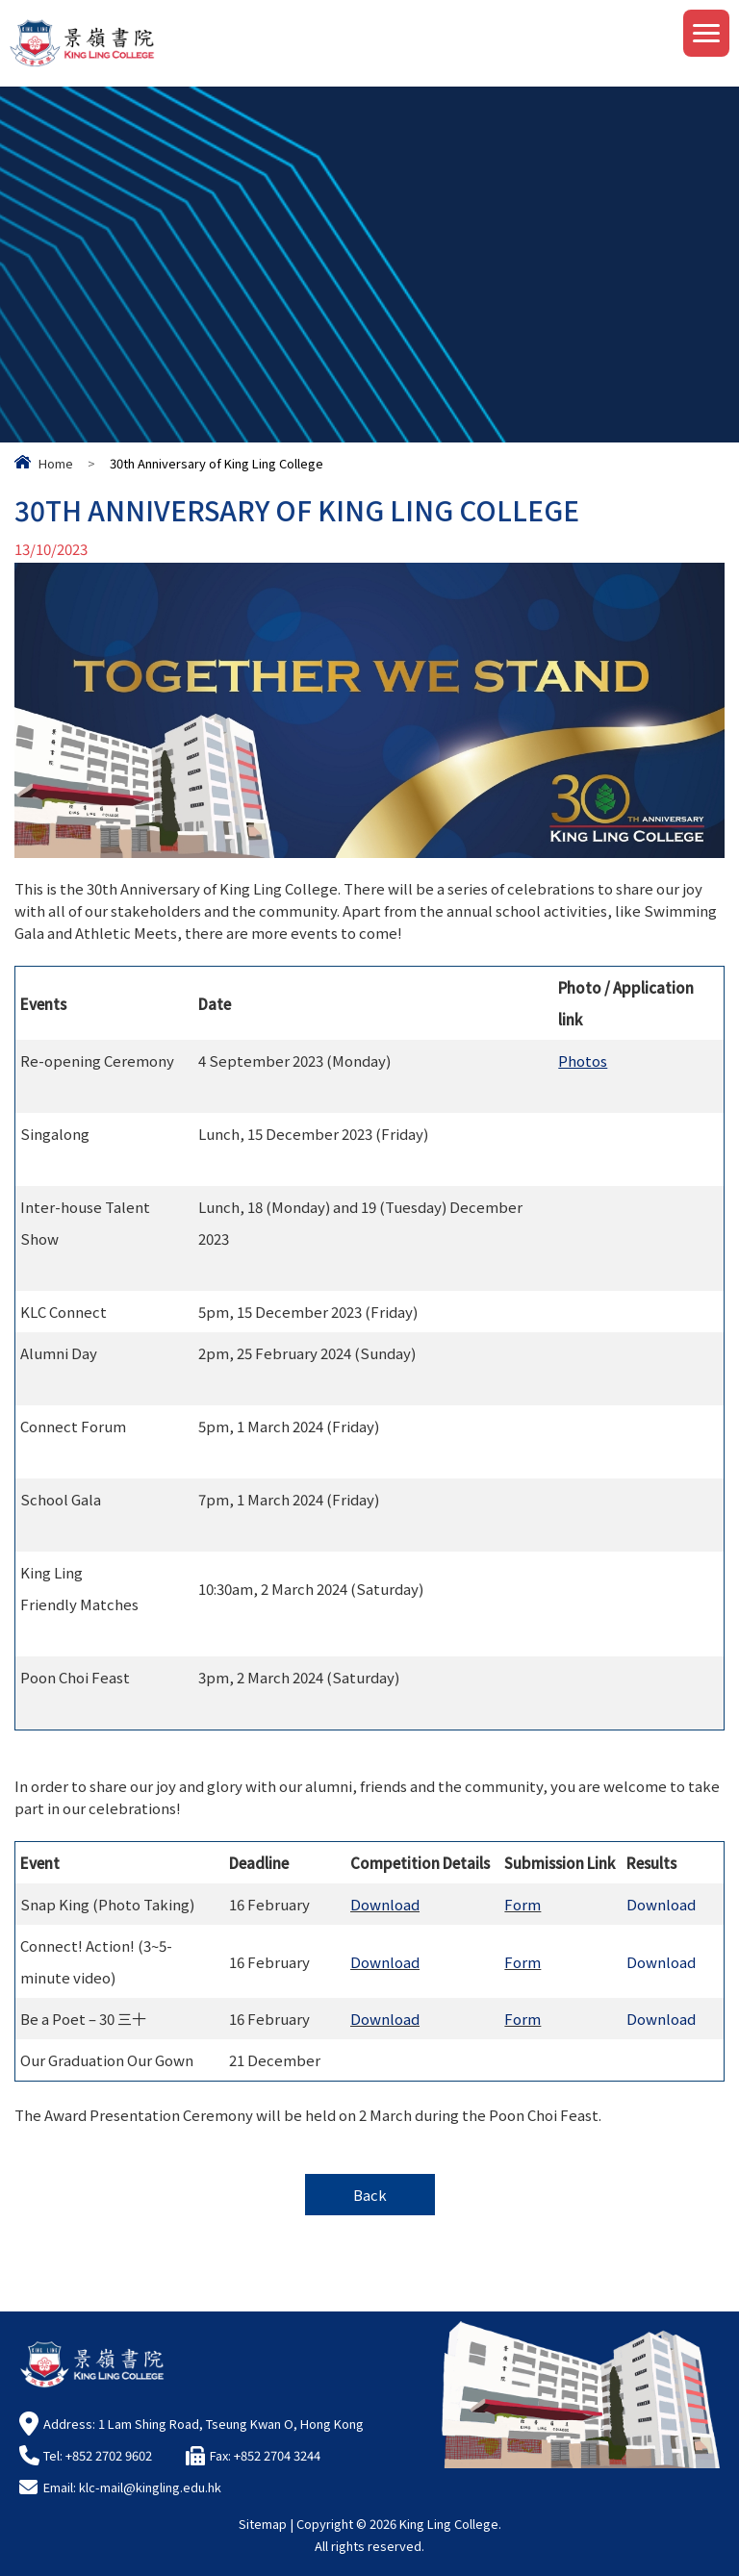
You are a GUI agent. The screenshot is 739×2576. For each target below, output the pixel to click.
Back (370, 2195)
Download (385, 1912)
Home (55, 463)
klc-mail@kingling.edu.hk (150, 2487)
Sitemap (263, 2523)
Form (522, 1912)
